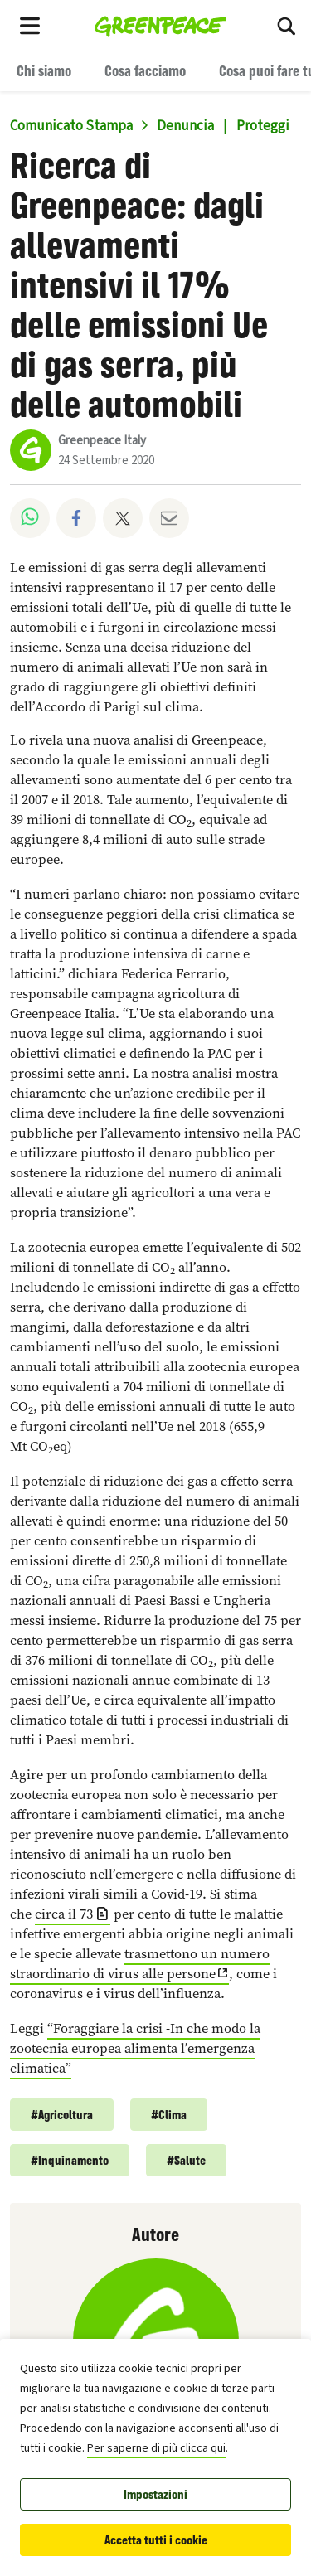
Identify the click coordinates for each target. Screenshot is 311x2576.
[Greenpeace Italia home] (160, 25)
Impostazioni (155, 2494)
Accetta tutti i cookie (155, 2540)
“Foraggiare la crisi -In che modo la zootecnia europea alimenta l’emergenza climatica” (135, 2048)
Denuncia (185, 126)
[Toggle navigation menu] (30, 25)
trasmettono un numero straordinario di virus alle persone (140, 1963)
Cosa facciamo (145, 70)
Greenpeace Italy (102, 440)
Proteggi (262, 126)
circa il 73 (64, 1914)
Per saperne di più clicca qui (156, 2448)
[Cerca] (286, 25)
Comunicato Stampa (71, 126)
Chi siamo (44, 70)
